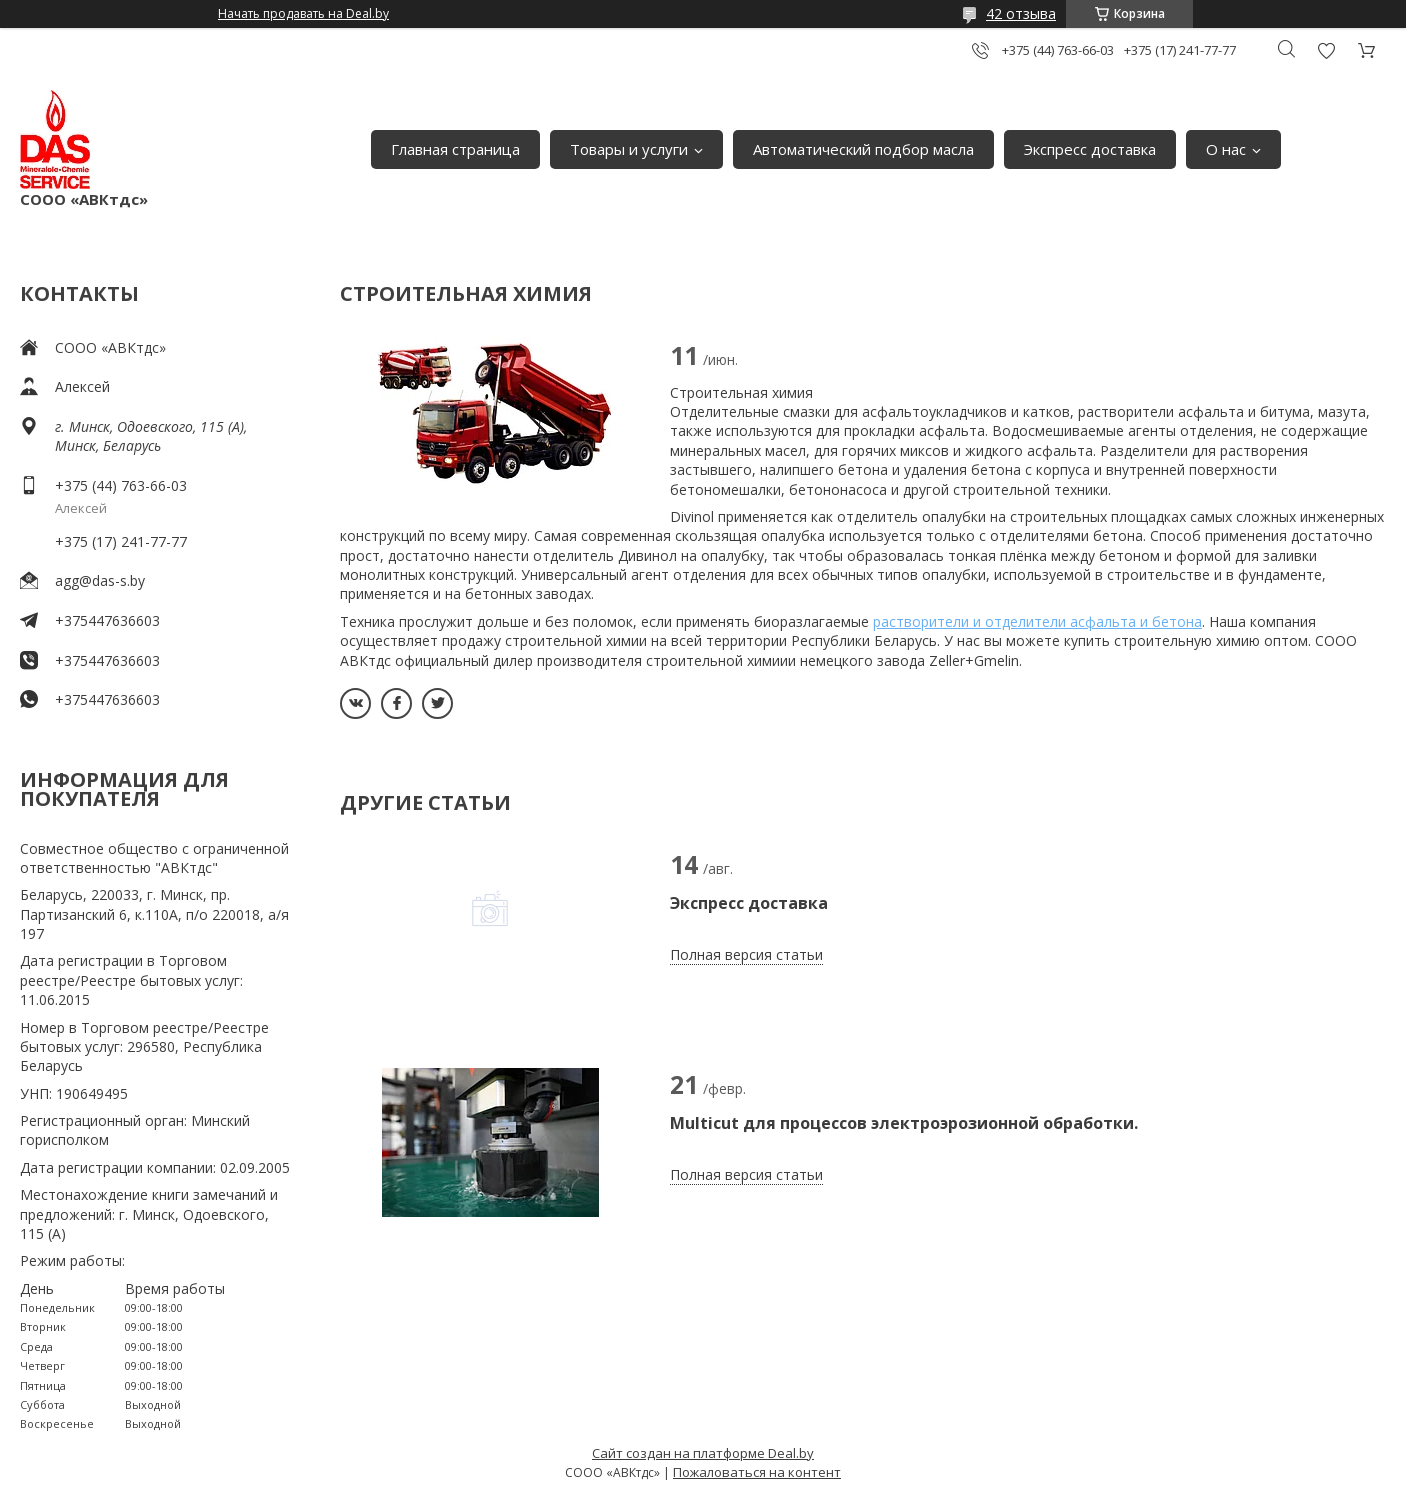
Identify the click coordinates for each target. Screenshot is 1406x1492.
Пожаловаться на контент (757, 1472)
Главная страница (455, 149)
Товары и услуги (629, 149)
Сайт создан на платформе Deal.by (703, 1453)
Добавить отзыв (1326, 50)
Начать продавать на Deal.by (303, 14)
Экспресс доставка (1090, 149)
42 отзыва (1021, 13)
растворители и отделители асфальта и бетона (1037, 621)
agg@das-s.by (100, 580)
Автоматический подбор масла (863, 149)
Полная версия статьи (746, 954)
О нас (1226, 149)
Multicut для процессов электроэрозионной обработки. (904, 1123)
